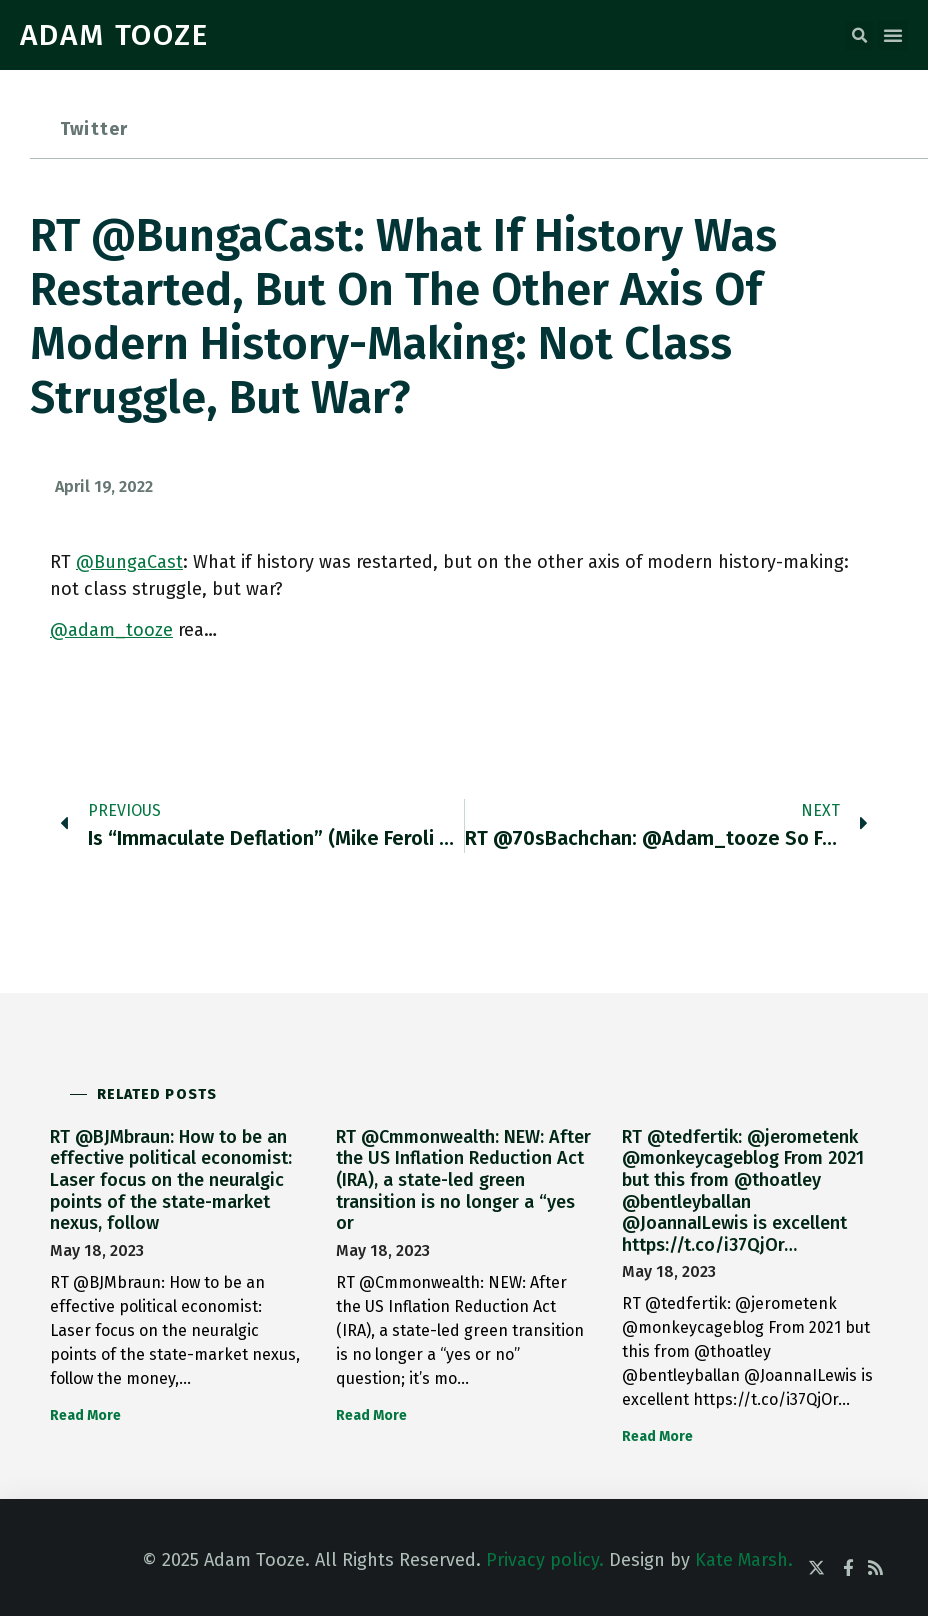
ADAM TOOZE (114, 35)
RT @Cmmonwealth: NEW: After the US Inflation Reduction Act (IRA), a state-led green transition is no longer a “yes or (463, 1180)
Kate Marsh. (744, 1560)
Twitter (94, 129)
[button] (859, 36)
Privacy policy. (545, 1560)
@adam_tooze (111, 630)
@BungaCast (129, 562)
